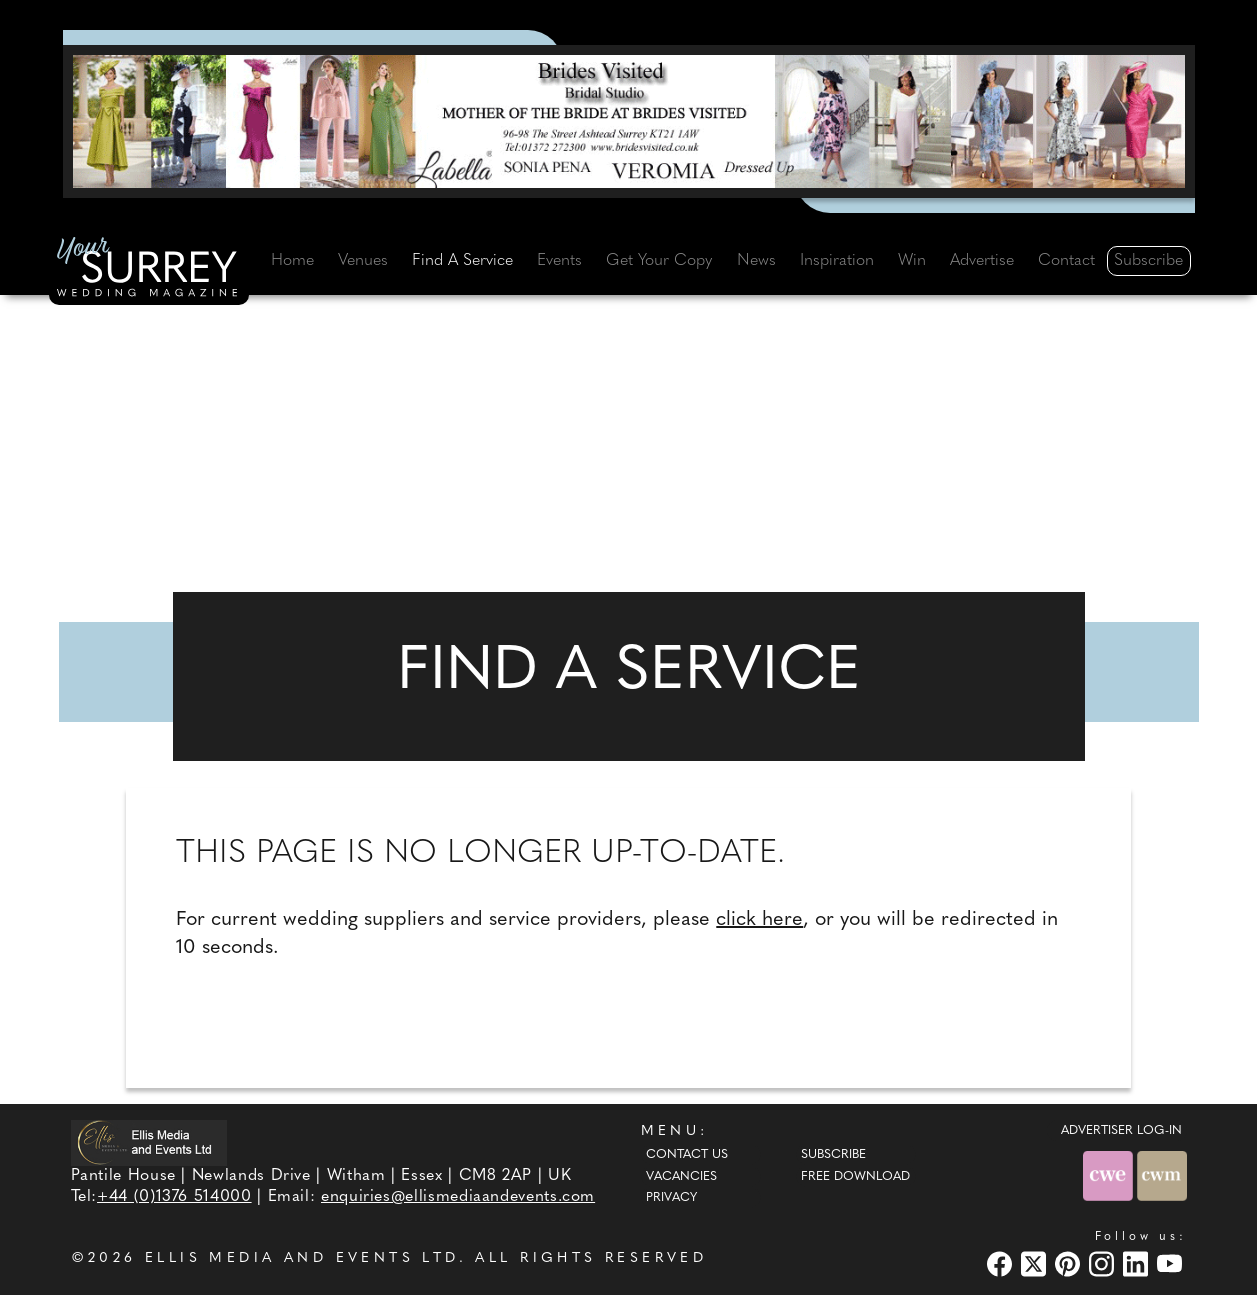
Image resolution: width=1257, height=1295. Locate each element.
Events (559, 261)
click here (759, 920)
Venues (363, 261)
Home (292, 261)
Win (912, 261)
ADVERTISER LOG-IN (1121, 1131)
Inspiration (837, 261)
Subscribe (1148, 261)
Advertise (982, 261)
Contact (1066, 261)
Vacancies (681, 1177)
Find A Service (462, 261)
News (756, 261)
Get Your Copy (659, 261)
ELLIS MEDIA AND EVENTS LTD (302, 1258)
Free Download (855, 1177)
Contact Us (687, 1155)
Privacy (671, 1198)
